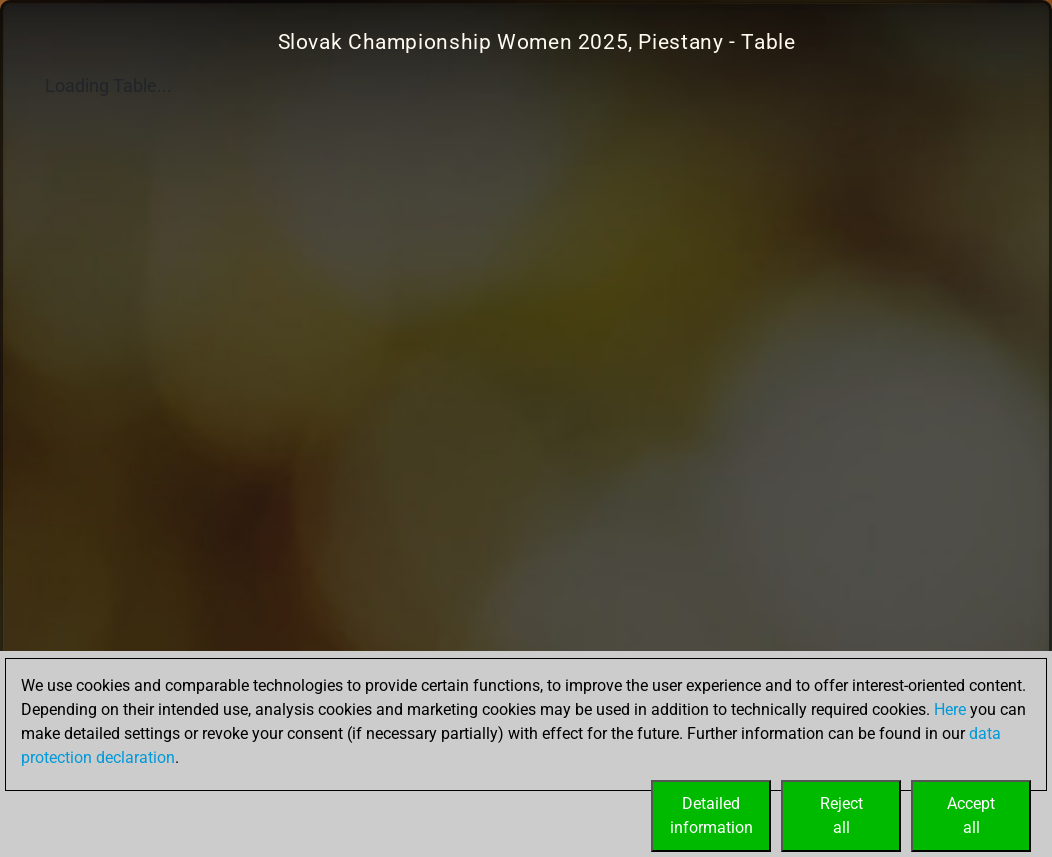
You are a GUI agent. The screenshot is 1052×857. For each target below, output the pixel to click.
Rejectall (841, 815)
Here (950, 709)
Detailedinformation (711, 815)
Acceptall (971, 815)
